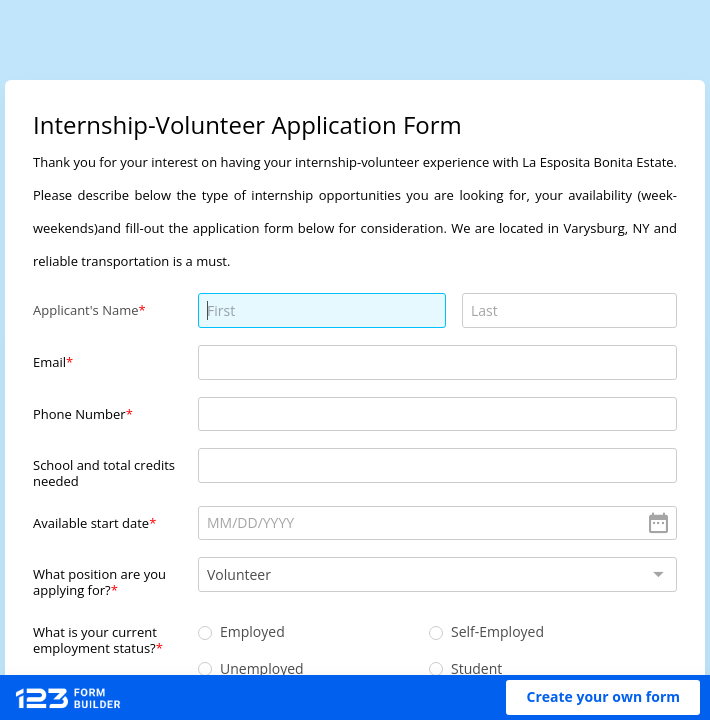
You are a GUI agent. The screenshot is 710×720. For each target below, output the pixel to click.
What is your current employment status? (95, 639)
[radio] (205, 633)
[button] (603, 697)
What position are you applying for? (99, 581)
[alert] (437, 523)
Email (49, 362)
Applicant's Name (86, 310)
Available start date (91, 523)
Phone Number (79, 414)
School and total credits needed (104, 472)
